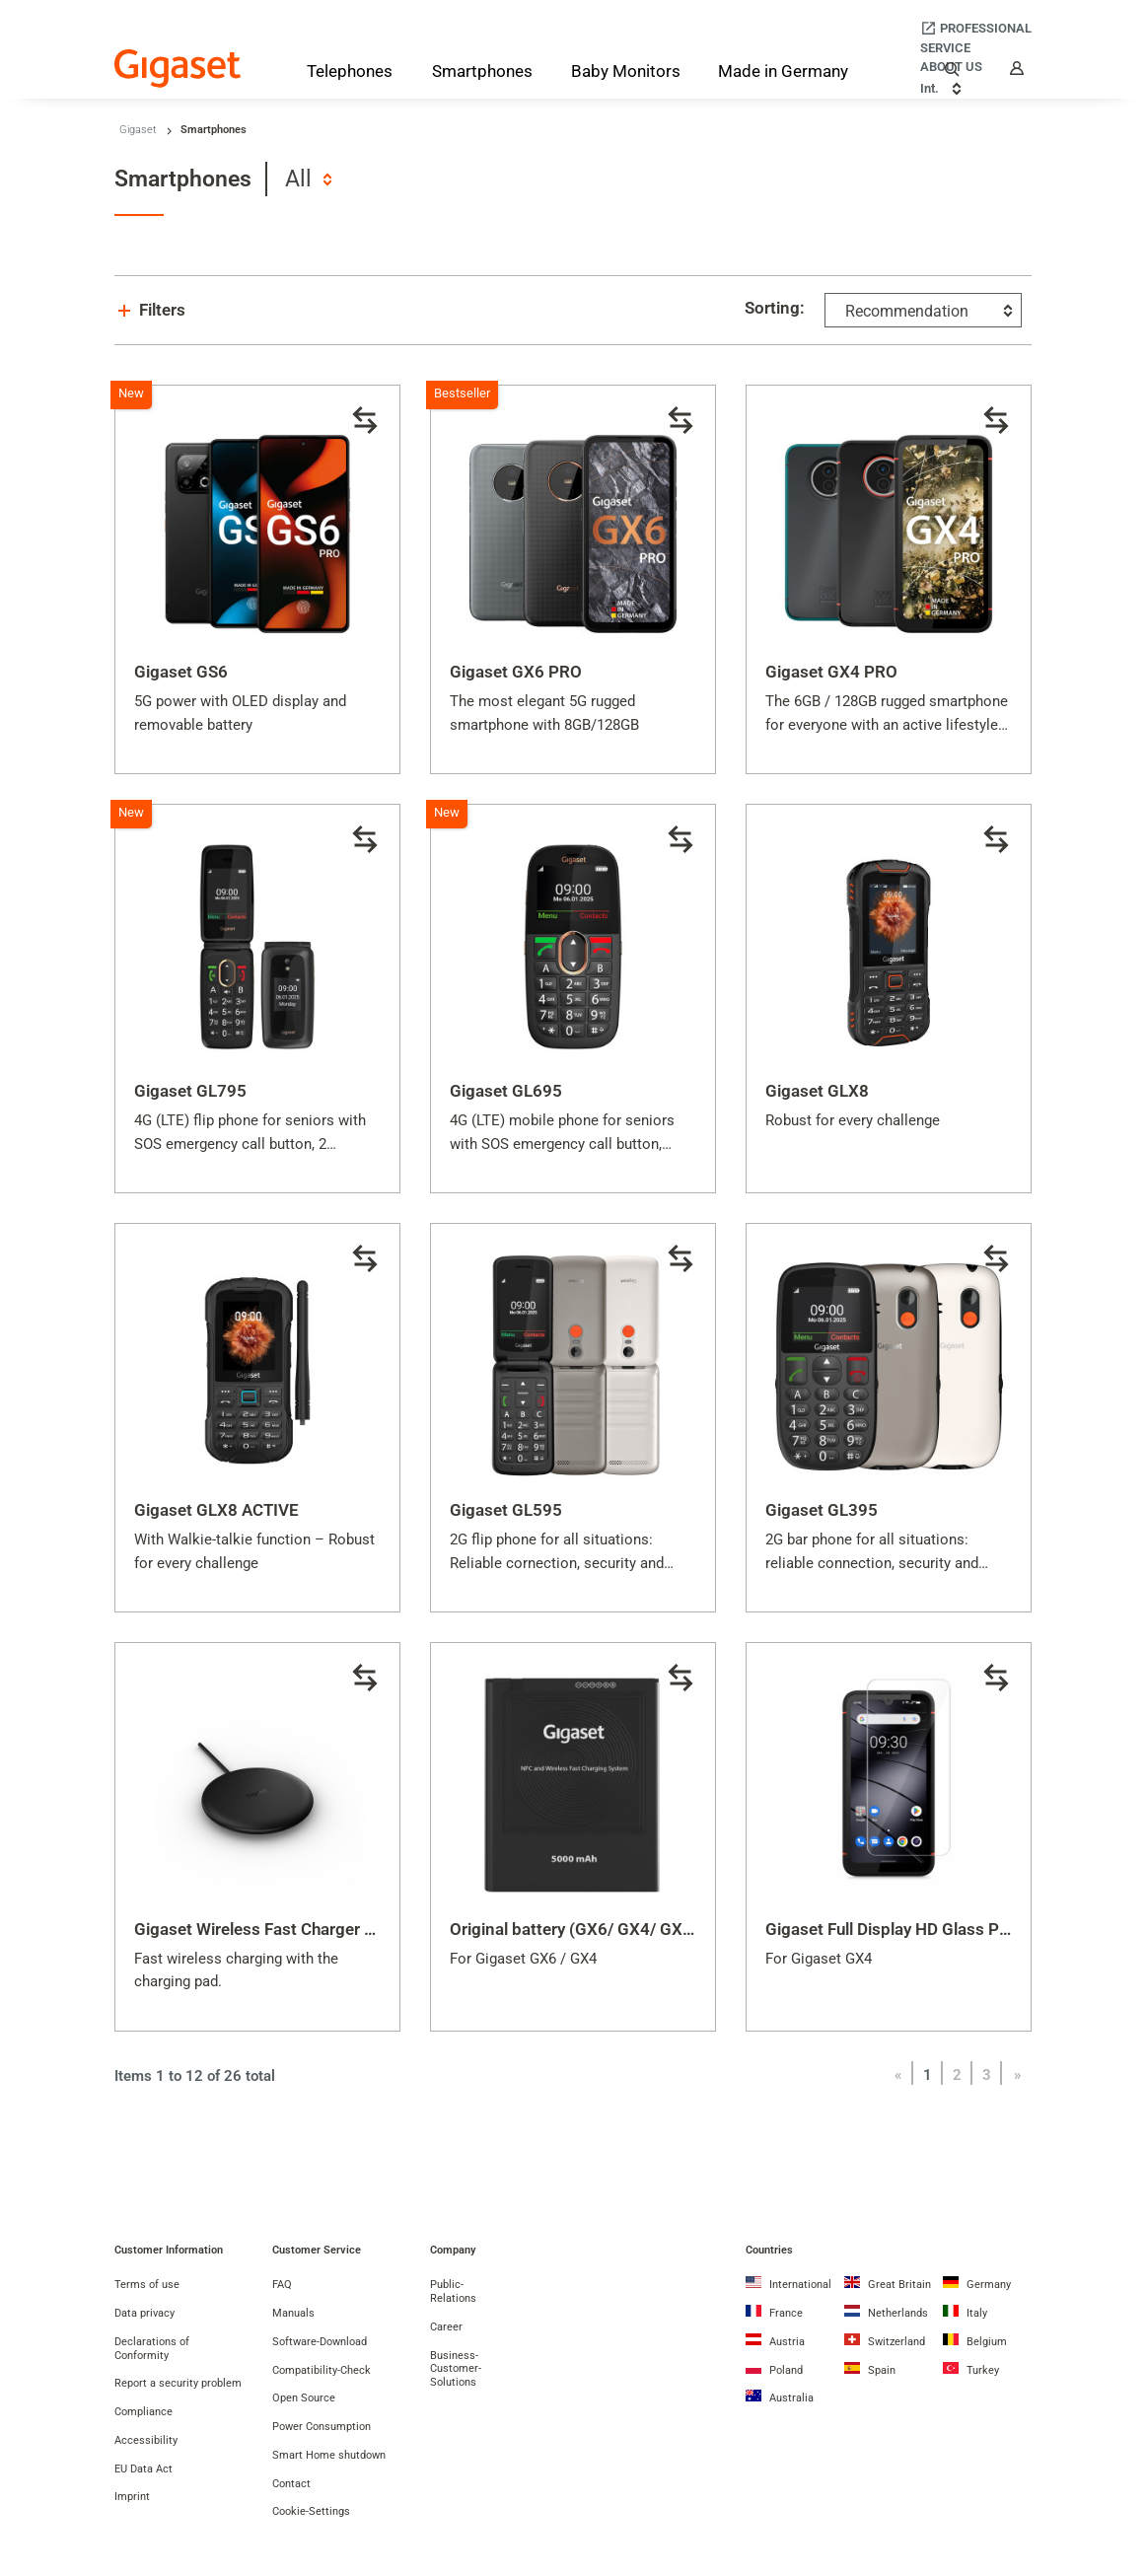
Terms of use (146, 2284)
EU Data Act (143, 2469)
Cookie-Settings (311, 2511)
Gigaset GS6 (181, 671)
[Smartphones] (482, 75)
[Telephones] (349, 75)
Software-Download (319, 2341)
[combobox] (308, 179)
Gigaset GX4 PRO (831, 671)
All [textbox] (298, 179)
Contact (291, 2483)
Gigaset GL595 (506, 1510)
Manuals (293, 2313)
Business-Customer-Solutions (455, 2369)
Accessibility (146, 2440)
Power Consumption (321, 2426)
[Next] (1017, 2075)
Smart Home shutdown (329, 2455)
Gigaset (138, 129)
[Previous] (897, 2075)
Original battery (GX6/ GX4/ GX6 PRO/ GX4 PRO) (633, 1929)
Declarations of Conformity (151, 2348)
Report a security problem (178, 2383)
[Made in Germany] (783, 73)
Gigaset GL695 (506, 1091)
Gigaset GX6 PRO (516, 671)
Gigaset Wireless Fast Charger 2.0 (261, 1929)
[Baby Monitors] (625, 73)
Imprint (132, 2496)
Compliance (143, 2411)
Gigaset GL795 (190, 1091)
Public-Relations (453, 2291)
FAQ (282, 2284)
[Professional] (976, 28)
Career (446, 2327)
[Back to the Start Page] (177, 68)
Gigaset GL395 (821, 1510)
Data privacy (144, 2313)
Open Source (303, 2398)
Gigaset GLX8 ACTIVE (216, 1510)
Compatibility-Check (321, 2370)
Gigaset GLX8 (817, 1091)
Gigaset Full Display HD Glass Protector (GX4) (937, 1929)
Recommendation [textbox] (906, 311)
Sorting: (775, 308)
